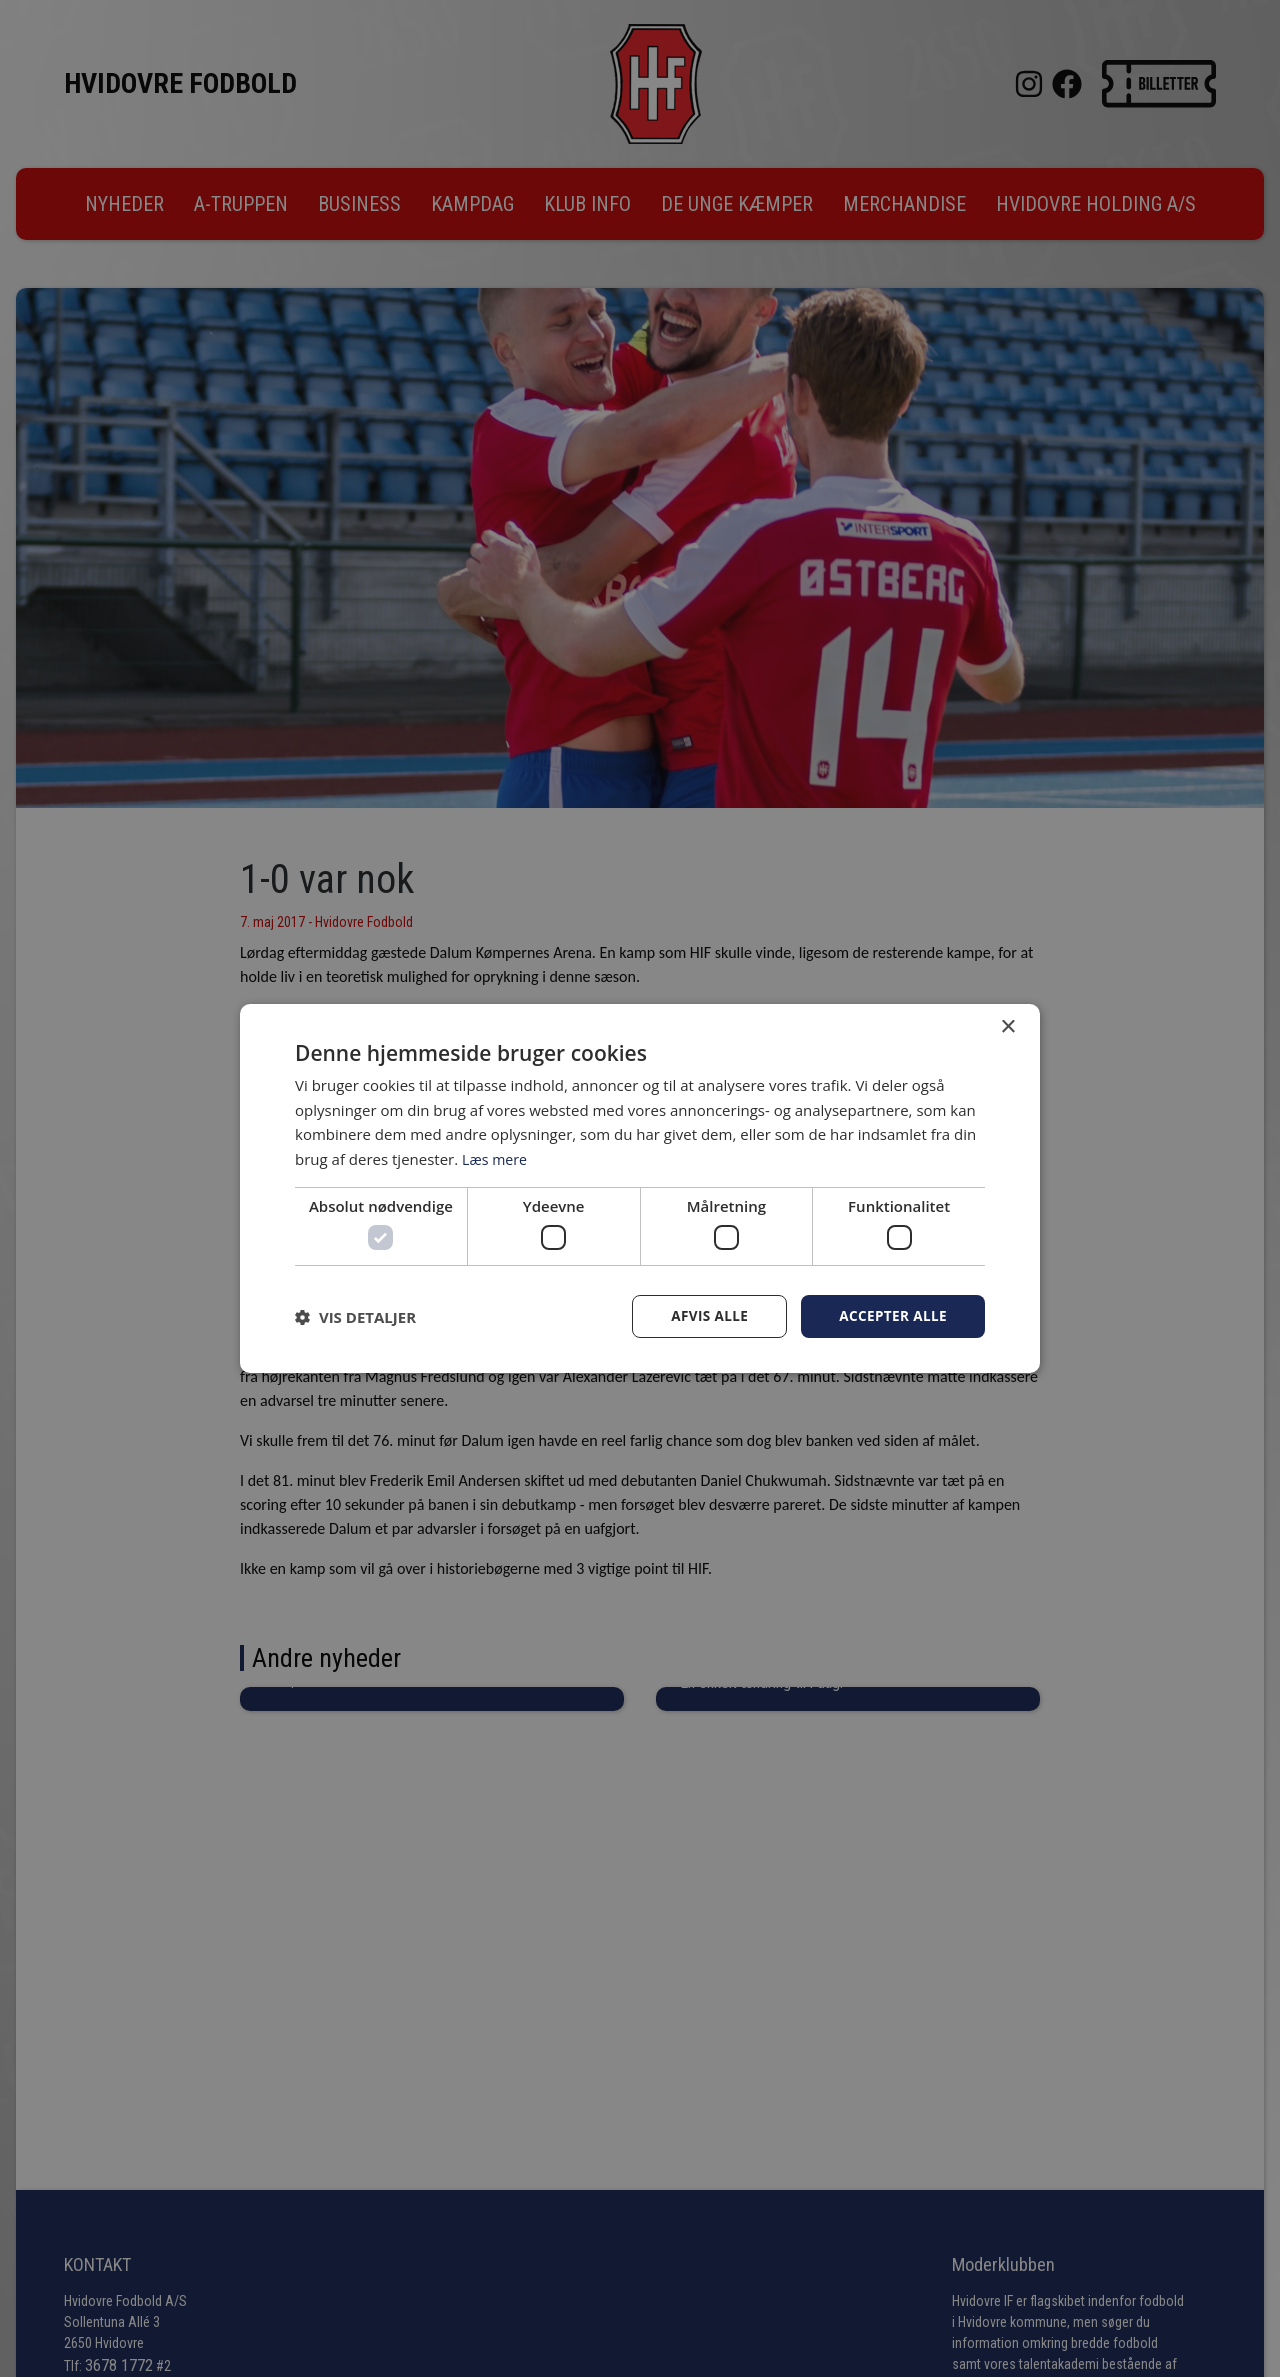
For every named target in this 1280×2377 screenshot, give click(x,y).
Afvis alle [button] (705, 1316)
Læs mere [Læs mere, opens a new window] (496, 1158)
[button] (355, 1317)
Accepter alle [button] (891, 1316)
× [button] (1007, 1026)
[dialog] (640, 1188)
